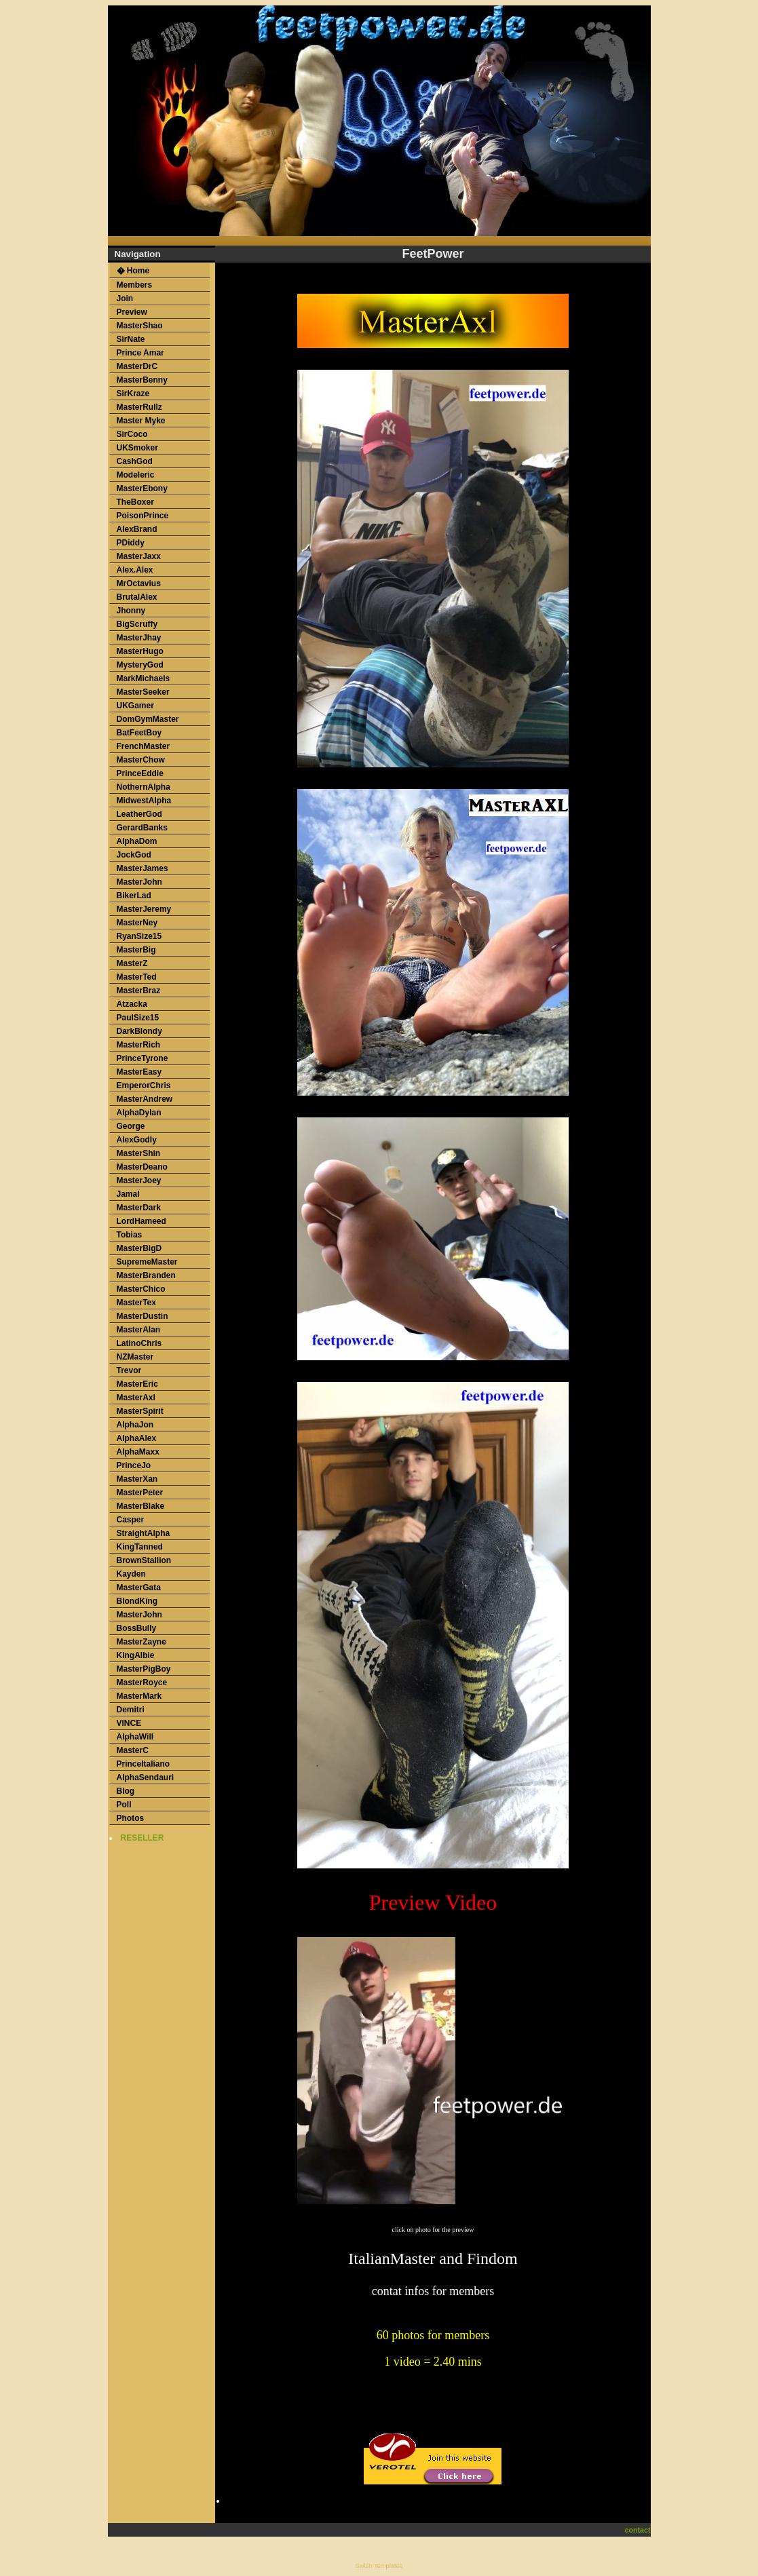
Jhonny (131, 610)
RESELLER (142, 1838)
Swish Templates (379, 2565)
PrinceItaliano (143, 1764)
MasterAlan (139, 1329)
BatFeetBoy (139, 732)
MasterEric (137, 1384)
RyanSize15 (139, 936)
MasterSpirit (140, 1411)
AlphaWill (135, 1737)
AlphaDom (137, 841)
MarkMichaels (143, 678)
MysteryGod (140, 665)
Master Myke (141, 420)
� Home (133, 270)
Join (125, 298)
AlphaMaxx (138, 1452)
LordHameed (141, 1221)
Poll (124, 1804)
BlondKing (137, 1601)
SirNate (131, 339)
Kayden (131, 1574)
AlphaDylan (139, 1112)
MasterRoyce (142, 1682)
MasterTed (137, 977)
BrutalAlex (137, 597)
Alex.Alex (135, 570)
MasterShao (140, 325)
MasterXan (137, 1479)
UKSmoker (137, 448)
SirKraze (133, 393)
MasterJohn (139, 882)
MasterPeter (140, 1492)
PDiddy (131, 542)
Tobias (130, 1234)
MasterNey (137, 922)
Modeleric (136, 475)
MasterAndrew (145, 1099)
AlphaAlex (137, 1438)
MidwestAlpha (144, 800)
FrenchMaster (143, 746)
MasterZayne (141, 1642)
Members (135, 285)
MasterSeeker (143, 692)
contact (638, 2530)
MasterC (133, 1750)
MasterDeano (142, 1167)
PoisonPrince (143, 515)
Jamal (128, 1194)
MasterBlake (141, 1506)
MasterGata (139, 1587)
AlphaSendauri (145, 1777)
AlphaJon (135, 1424)
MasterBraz (139, 990)
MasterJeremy (144, 909)
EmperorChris (144, 1085)
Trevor (129, 1370)
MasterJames (142, 868)
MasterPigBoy (144, 1669)
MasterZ (132, 963)
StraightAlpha (143, 1533)
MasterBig (136, 950)
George (131, 1126)
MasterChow (141, 760)
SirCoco (132, 434)
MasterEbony (142, 488)
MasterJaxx (139, 556)
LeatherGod (139, 814)
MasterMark (139, 1696)
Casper (131, 1519)
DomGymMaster (148, 719)
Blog (126, 1791)
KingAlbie (136, 1655)
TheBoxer (135, 502)
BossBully (137, 1628)
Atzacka (132, 1004)
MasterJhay (139, 637)
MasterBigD (139, 1248)
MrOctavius (139, 583)
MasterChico (141, 1289)
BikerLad (134, 895)
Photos (131, 1818)
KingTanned (140, 1547)
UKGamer (135, 705)
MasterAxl (136, 1397)
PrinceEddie (140, 773)
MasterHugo (140, 651)
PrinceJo (134, 1465)
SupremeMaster (147, 1262)
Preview (132, 312)
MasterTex (136, 1302)
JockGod (134, 855)
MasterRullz (139, 407)
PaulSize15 (138, 1017)
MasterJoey (139, 1180)
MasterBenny (142, 380)
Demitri (131, 1709)
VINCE (129, 1723)
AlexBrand (137, 529)
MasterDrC (137, 366)
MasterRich (139, 1045)
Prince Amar (140, 353)
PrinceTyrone (142, 1058)
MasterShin (139, 1153)
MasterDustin (142, 1316)
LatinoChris (139, 1343)
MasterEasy (139, 1072)
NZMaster (135, 1357)
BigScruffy (137, 624)
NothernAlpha (143, 787)
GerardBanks (142, 827)
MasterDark (139, 1207)
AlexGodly (137, 1140)
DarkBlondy (139, 1031)
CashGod (135, 461)
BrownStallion (144, 1560)
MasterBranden (146, 1275)
